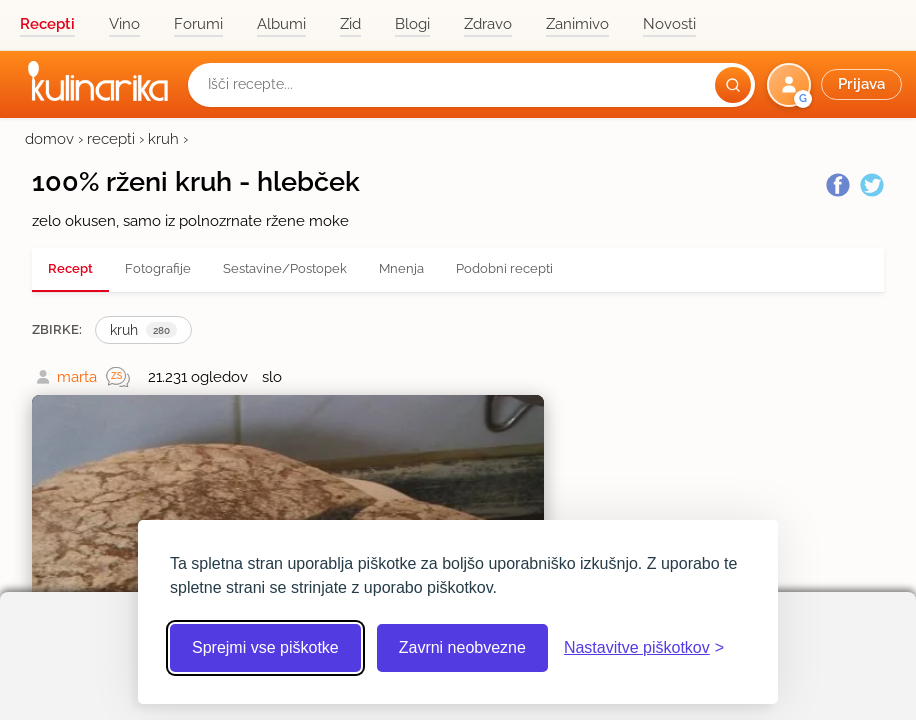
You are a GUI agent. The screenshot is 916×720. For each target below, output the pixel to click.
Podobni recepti (504, 268)
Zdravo (488, 24)
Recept (70, 268)
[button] (836, 85)
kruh (163, 139)
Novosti (669, 24)
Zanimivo (577, 24)
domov (49, 139)
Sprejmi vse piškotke (265, 647)
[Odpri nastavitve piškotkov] (644, 648)
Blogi (412, 24)
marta (77, 377)
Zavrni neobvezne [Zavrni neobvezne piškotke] (462, 647)
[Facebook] (838, 185)
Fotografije (158, 268)
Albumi (281, 24)
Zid (350, 24)
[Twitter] (872, 185)
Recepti (47, 24)
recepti (111, 139)
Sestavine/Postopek (285, 268)
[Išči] (733, 85)
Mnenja (401, 268)
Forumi (198, 24)
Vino (124, 24)
